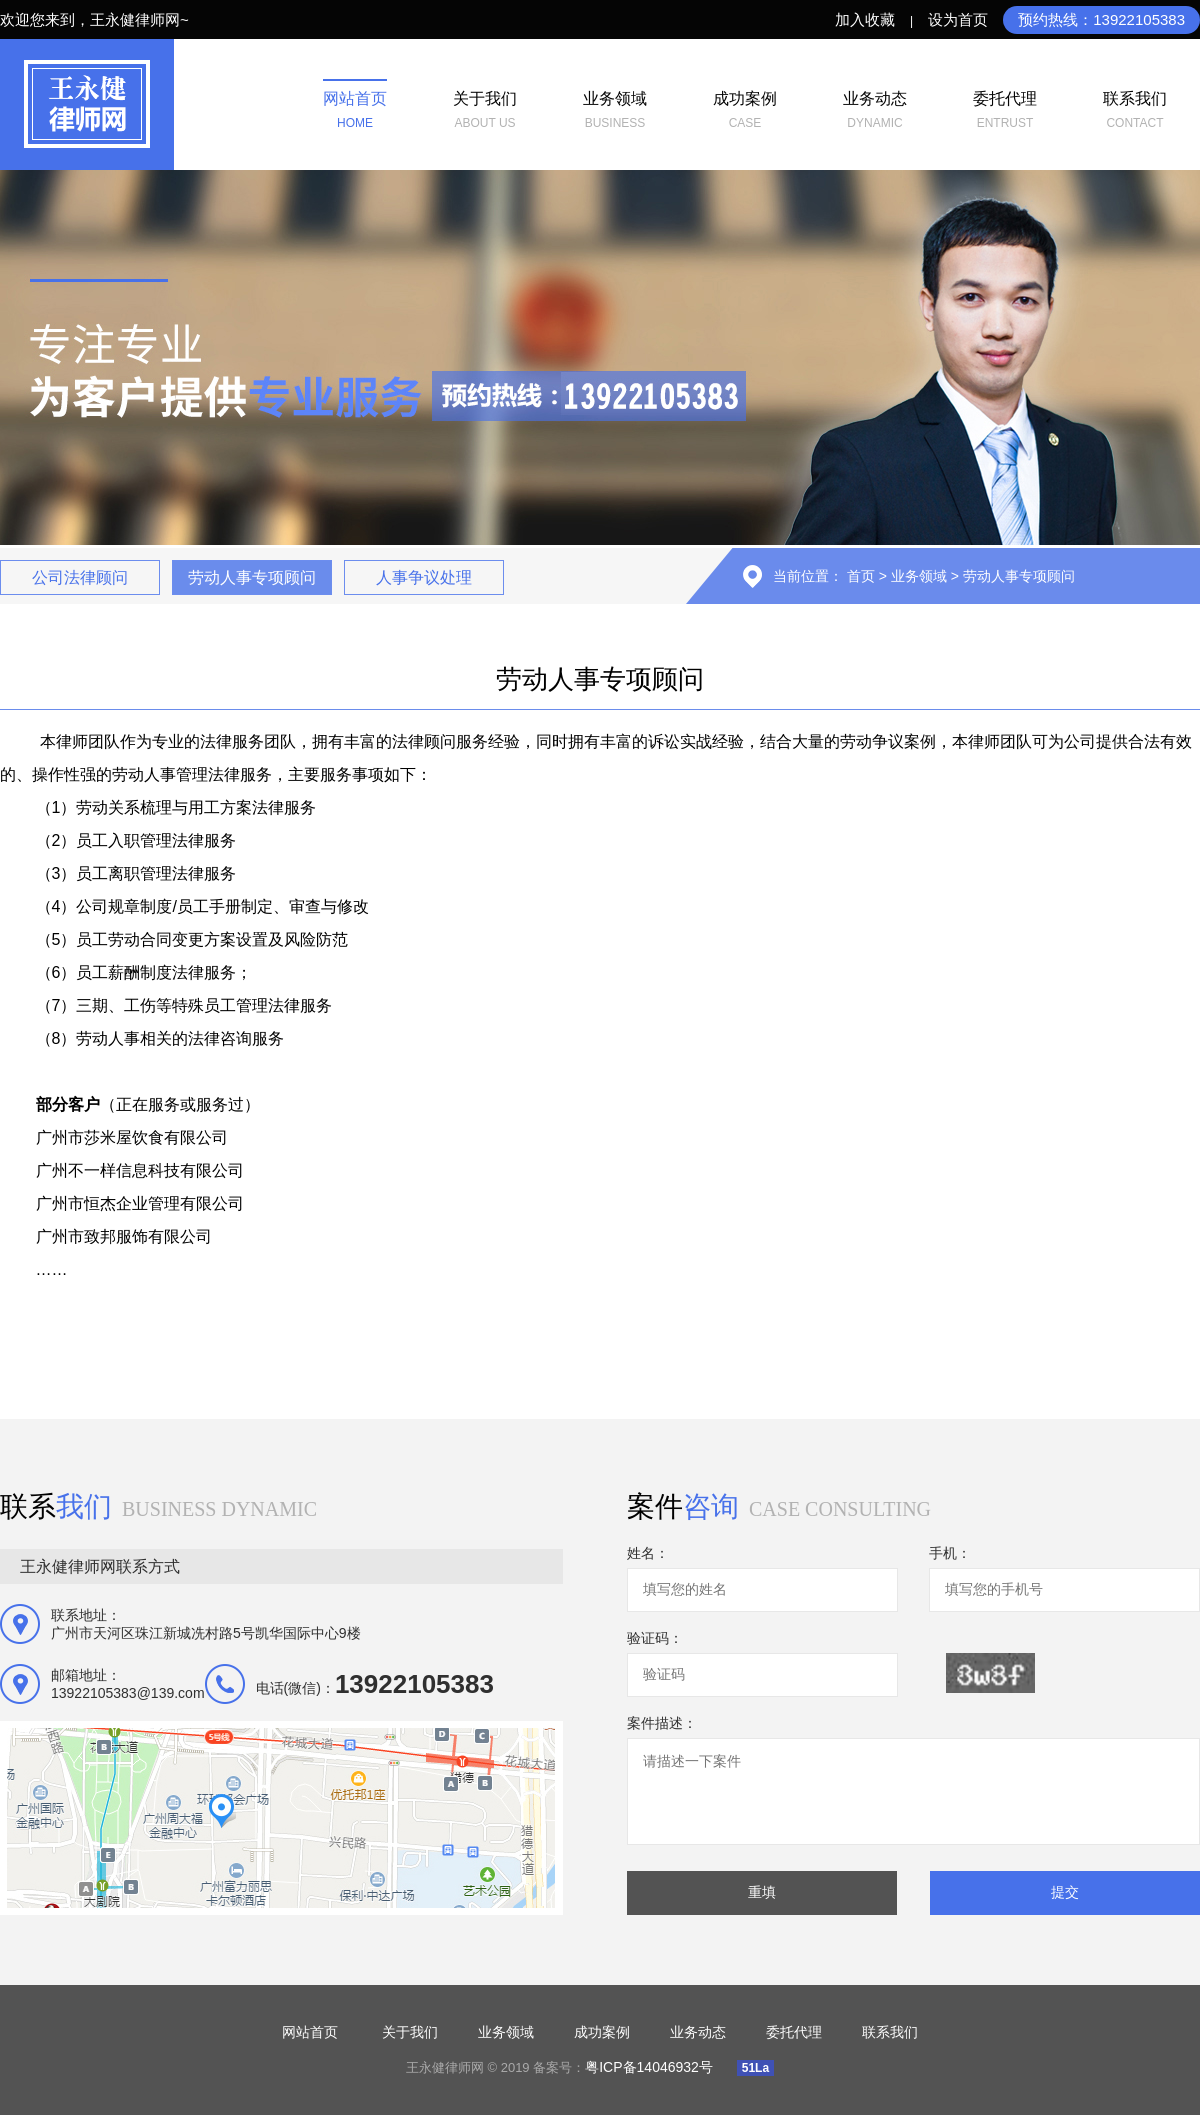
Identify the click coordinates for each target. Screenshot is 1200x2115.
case (745, 108)
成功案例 (602, 2032)
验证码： (655, 1638)
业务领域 (919, 576)
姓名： (648, 1553)
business (615, 108)
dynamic (875, 108)
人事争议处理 (424, 577)
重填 (762, 1892)
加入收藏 (865, 19)
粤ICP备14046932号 (651, 2067)
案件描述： (662, 1723)
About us (485, 108)
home (355, 108)
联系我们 (890, 2032)
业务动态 (698, 2032)
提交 (1065, 1892)
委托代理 (794, 2032)
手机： (950, 1553)
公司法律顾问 (80, 577)
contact (1135, 108)
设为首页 (958, 19)
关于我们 (410, 2032)
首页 (861, 576)
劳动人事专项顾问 (252, 577)
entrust (1005, 108)
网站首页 (310, 2032)
